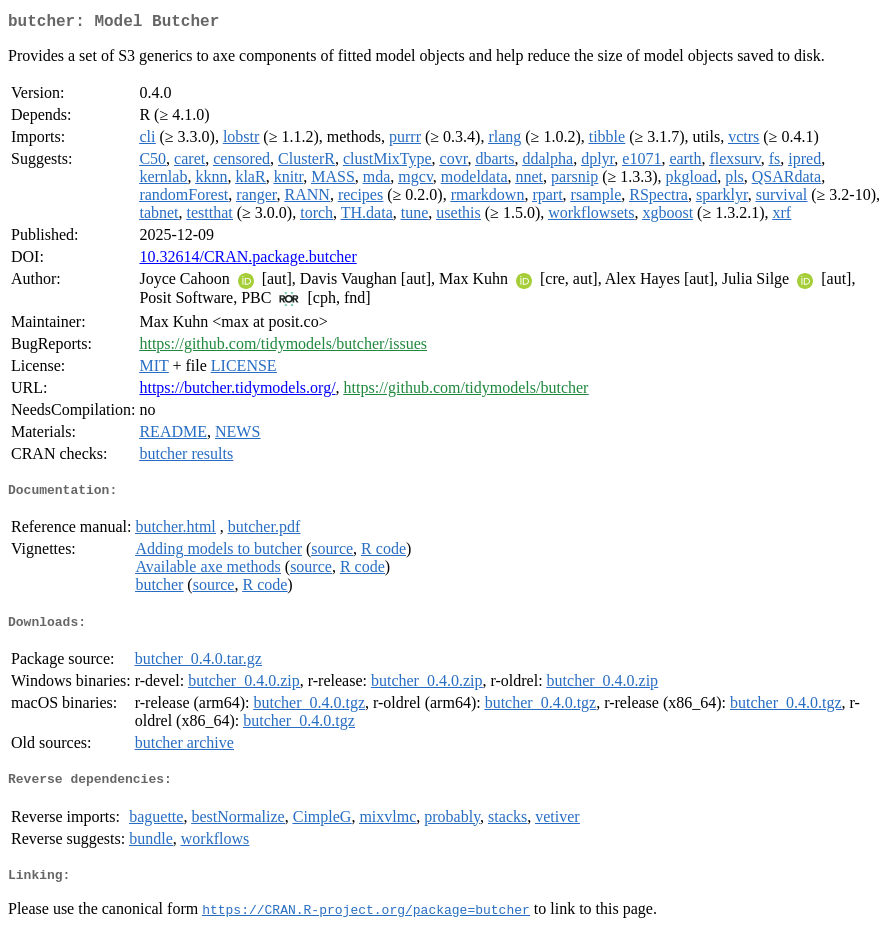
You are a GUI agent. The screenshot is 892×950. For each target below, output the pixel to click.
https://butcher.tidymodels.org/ (237, 391)
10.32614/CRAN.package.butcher (247, 260)
